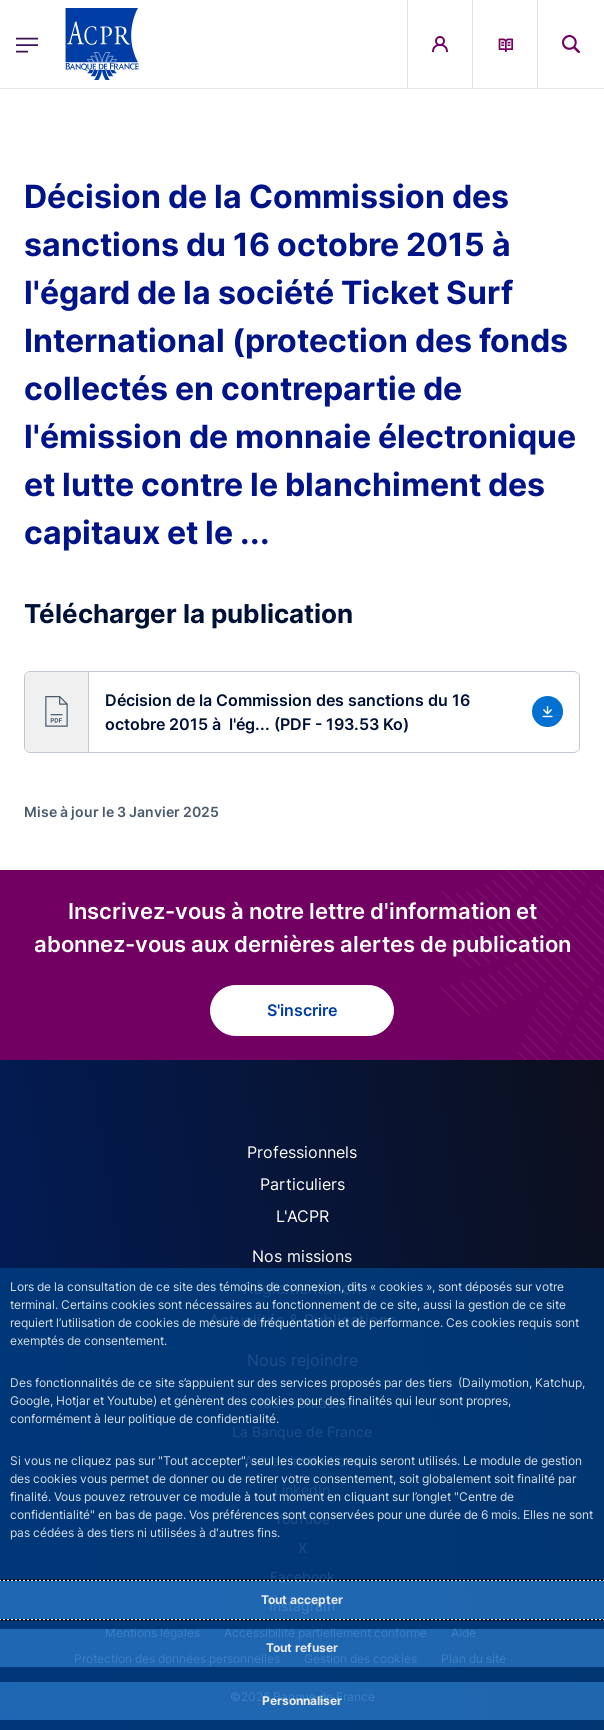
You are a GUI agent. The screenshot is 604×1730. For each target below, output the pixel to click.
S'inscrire (302, 1010)
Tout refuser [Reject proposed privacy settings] (302, 1647)
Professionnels (302, 1152)
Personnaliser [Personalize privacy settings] (302, 1700)
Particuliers (302, 1184)
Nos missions (302, 1256)
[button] (302, 712)
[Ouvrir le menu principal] (27, 44)
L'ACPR (302, 1216)
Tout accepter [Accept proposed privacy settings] (302, 1599)
